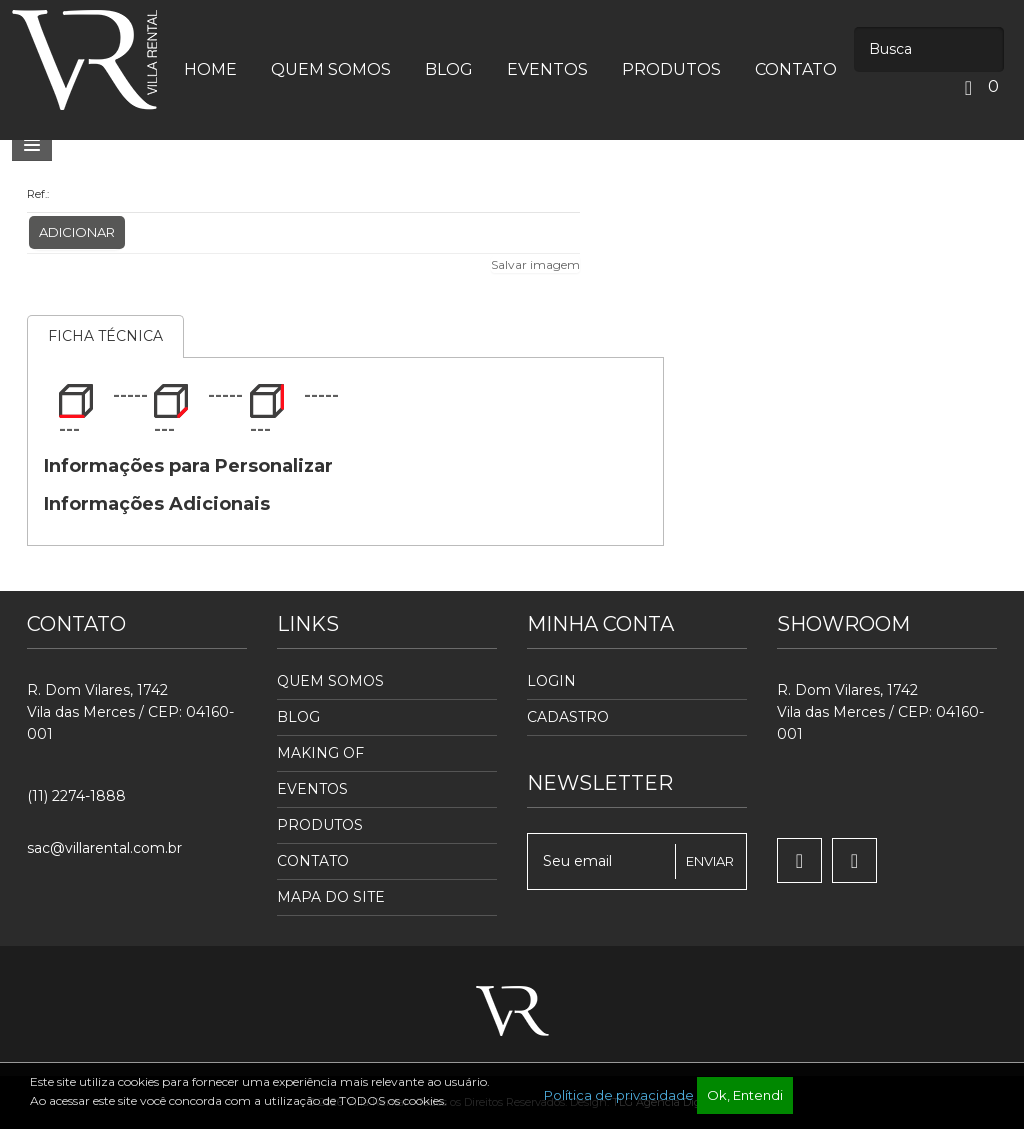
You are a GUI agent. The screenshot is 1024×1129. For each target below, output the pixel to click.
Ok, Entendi (745, 1095)
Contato (313, 861)
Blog (298, 717)
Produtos (320, 825)
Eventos (312, 789)
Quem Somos (330, 681)
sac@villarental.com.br (104, 848)
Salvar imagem (535, 264)
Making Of (320, 753)
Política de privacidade (619, 1095)
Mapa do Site (331, 897)
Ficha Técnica (105, 336)
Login (551, 681)
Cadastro (568, 717)
